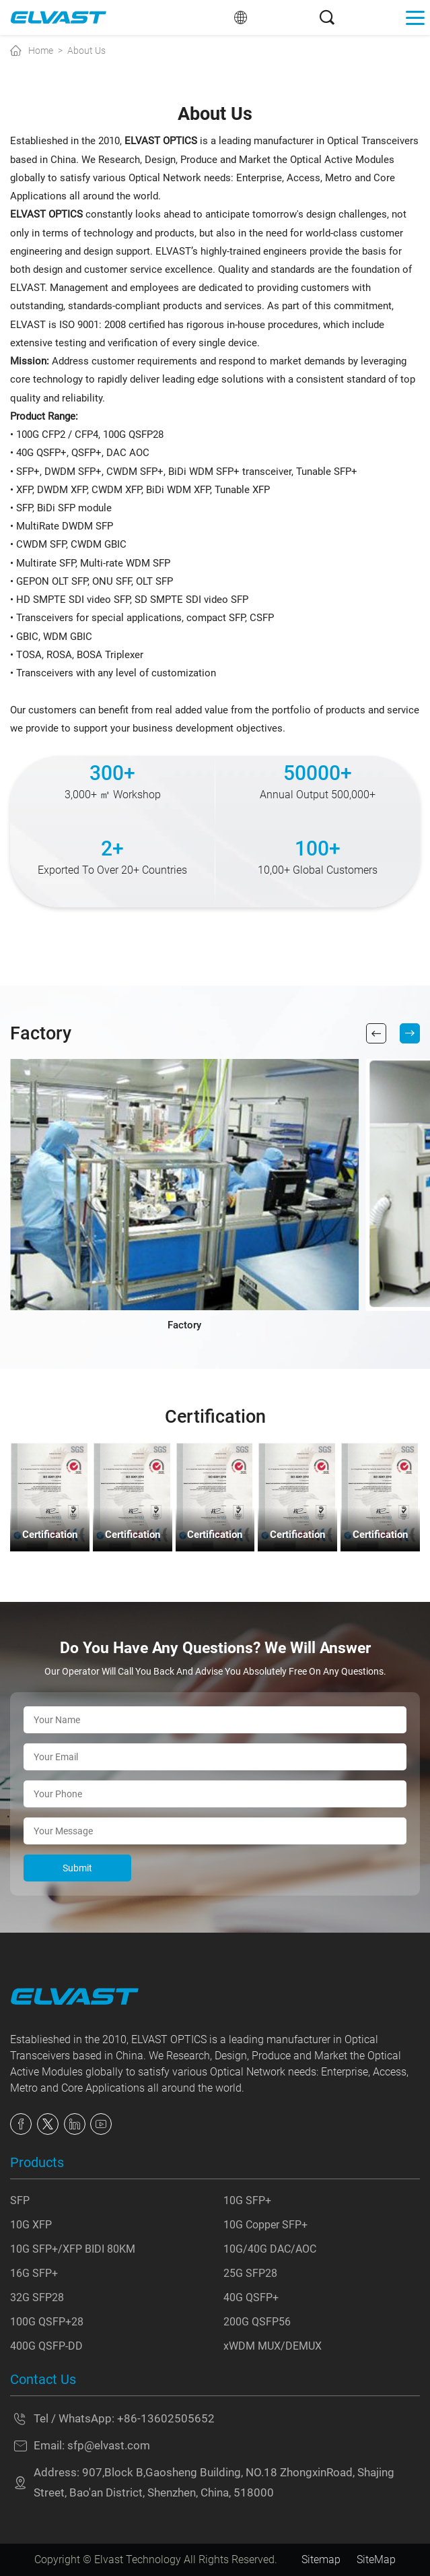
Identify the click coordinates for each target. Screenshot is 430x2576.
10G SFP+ (247, 2200)
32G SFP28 (37, 2297)
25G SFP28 (250, 2273)
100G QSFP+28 (46, 2321)
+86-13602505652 (166, 2418)
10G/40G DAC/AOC (269, 2249)
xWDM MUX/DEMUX (272, 2346)
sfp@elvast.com (108, 2445)
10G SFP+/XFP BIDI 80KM (72, 2249)
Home (40, 50)
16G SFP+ (34, 2273)
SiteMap (376, 2559)
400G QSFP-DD (46, 2346)
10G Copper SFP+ (265, 2224)
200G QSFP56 (257, 2321)
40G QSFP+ (251, 2297)
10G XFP (31, 2224)
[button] (376, 1033)
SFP (20, 2200)
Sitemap (321, 2559)
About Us (86, 50)
